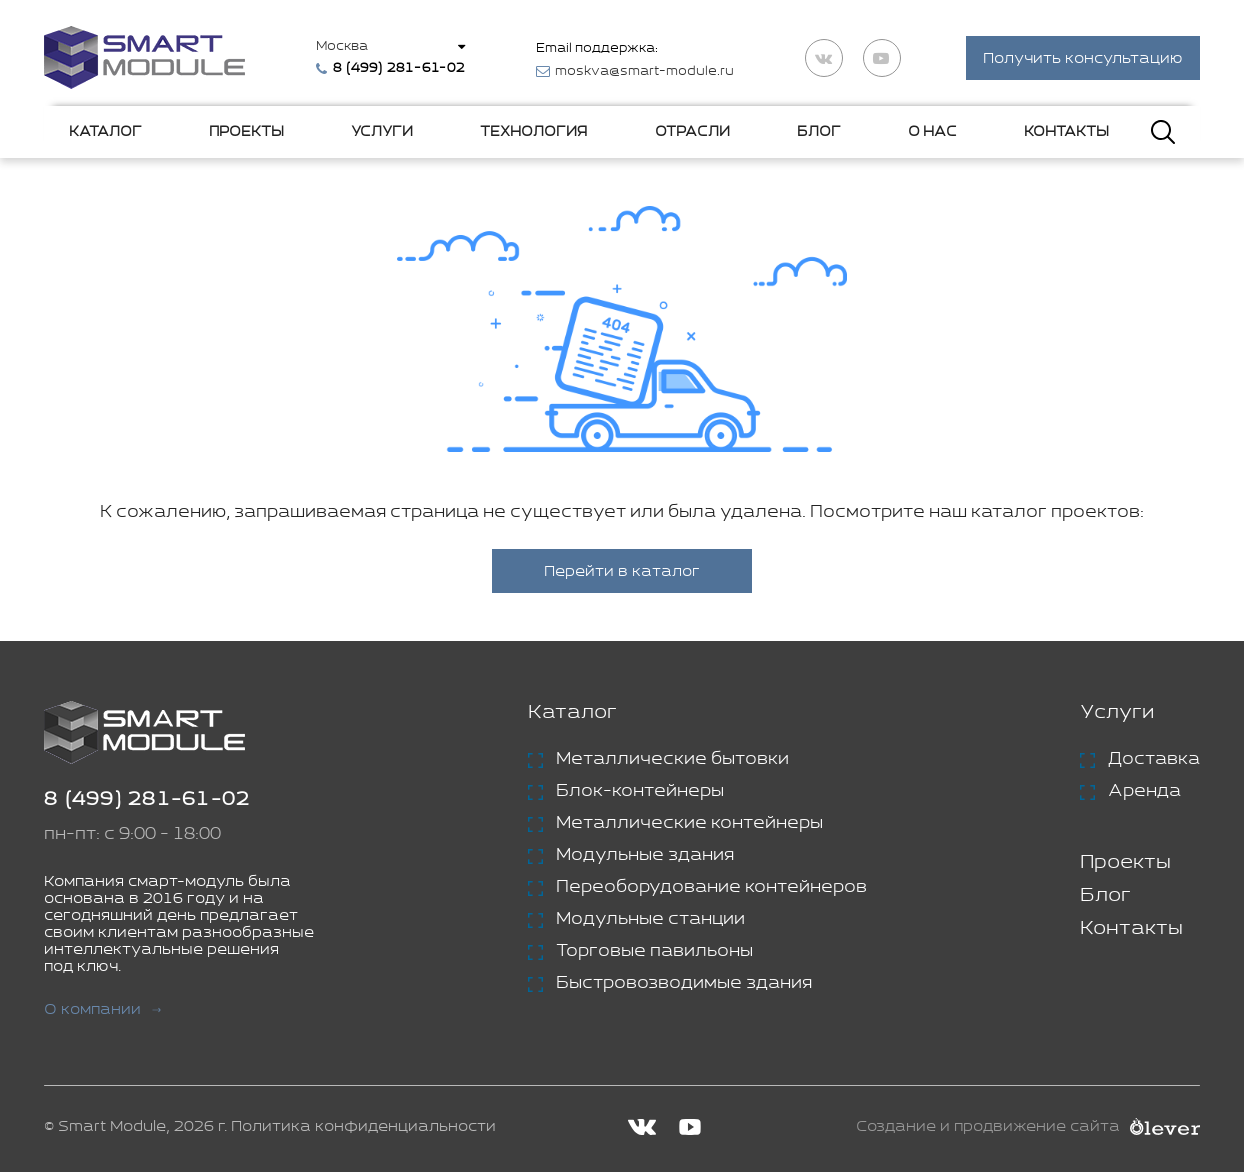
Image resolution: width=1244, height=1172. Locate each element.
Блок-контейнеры (640, 791)
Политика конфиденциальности (363, 1126)
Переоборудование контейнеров (711, 887)
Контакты (1066, 132)
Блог (819, 132)
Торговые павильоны (654, 951)
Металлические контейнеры (689, 823)
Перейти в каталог (622, 571)
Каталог (105, 132)
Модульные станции (650, 919)
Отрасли (692, 132)
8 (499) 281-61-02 (147, 799)
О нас (932, 132)
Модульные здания (645, 855)
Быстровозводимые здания (684, 983)
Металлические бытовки (672, 759)
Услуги (382, 132)
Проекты (246, 132)
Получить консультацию (1083, 58)
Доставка (1154, 759)
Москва (342, 46)
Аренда (1144, 791)
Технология (533, 132)
